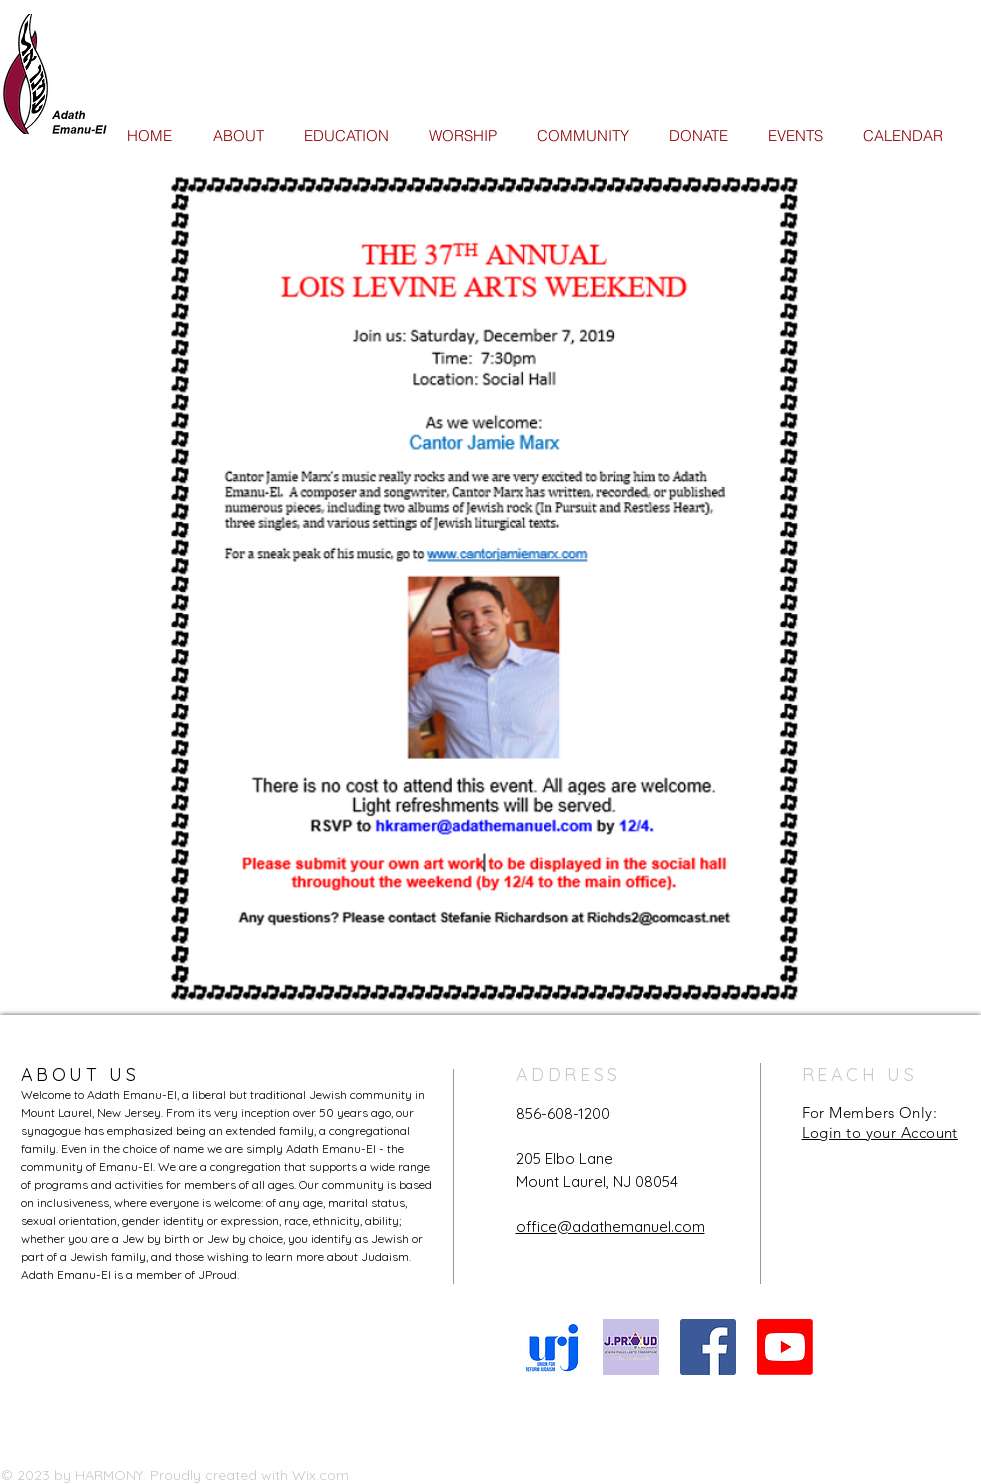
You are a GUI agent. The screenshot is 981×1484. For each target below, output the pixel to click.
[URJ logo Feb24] (554, 1347)
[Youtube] (785, 1347)
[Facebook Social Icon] (708, 1347)
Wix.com (320, 1475)
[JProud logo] (631, 1347)
